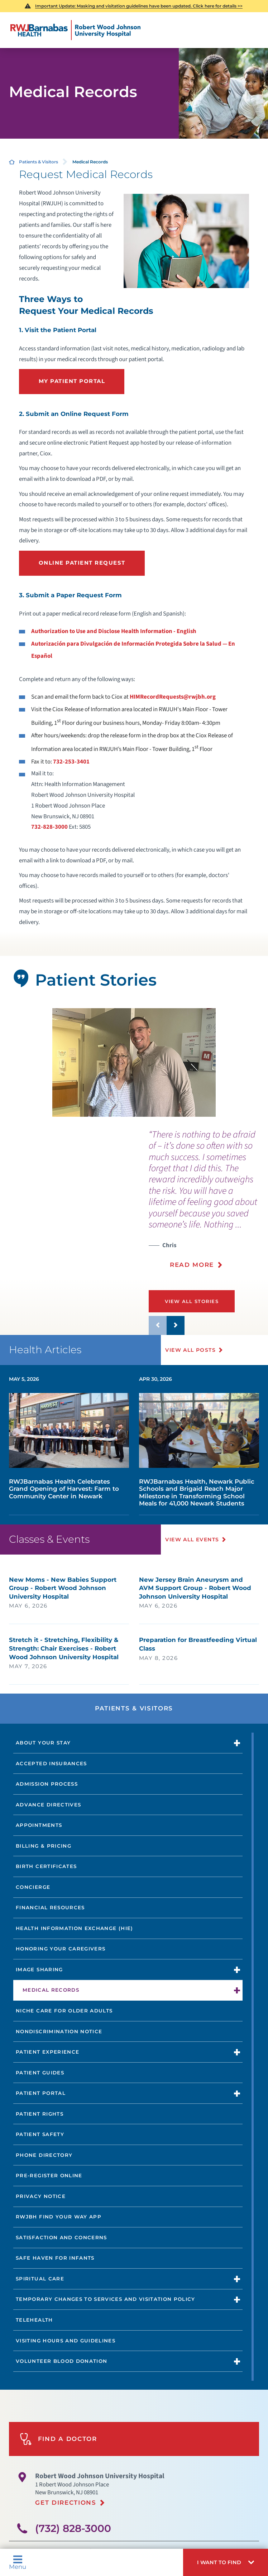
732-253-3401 (71, 761)
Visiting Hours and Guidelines (65, 2340)
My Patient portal (72, 381)
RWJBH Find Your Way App (58, 2217)
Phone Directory (44, 2155)
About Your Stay (43, 1743)
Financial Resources (50, 1907)
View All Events (193, 1539)
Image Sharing (39, 1969)
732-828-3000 (49, 827)
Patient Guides (40, 2072)
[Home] (75, 30)
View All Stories (193, 1301)
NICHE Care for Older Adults (64, 2011)
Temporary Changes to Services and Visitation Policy (105, 2299)
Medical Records (51, 1990)
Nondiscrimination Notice (59, 2031)
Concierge (33, 1887)
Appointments (39, 1825)
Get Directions (65, 2502)
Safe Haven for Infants (55, 2258)
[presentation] (208, 1203)
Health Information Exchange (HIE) (74, 1928)
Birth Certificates (46, 1866)
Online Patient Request (82, 563)
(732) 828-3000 (73, 2528)
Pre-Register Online (49, 2175)
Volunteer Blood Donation (61, 2361)
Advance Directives (48, 1804)
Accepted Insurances (51, 1763)
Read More (192, 1264)
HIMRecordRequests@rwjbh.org (173, 697)
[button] (225, 2562)
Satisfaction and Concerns (61, 2237)
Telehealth (34, 2320)
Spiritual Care (40, 2278)
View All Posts (191, 1350)
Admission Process (47, 1784)
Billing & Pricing (43, 1846)
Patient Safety (40, 2134)
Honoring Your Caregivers (60, 1949)
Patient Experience (47, 2052)
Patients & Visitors (38, 161)
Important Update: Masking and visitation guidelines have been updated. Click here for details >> (139, 6)
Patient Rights (39, 2114)
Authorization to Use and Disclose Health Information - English (113, 631)
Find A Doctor (58, 2439)
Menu (17, 2562)
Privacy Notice (41, 2196)
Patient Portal (41, 2093)
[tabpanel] (134, 1062)
